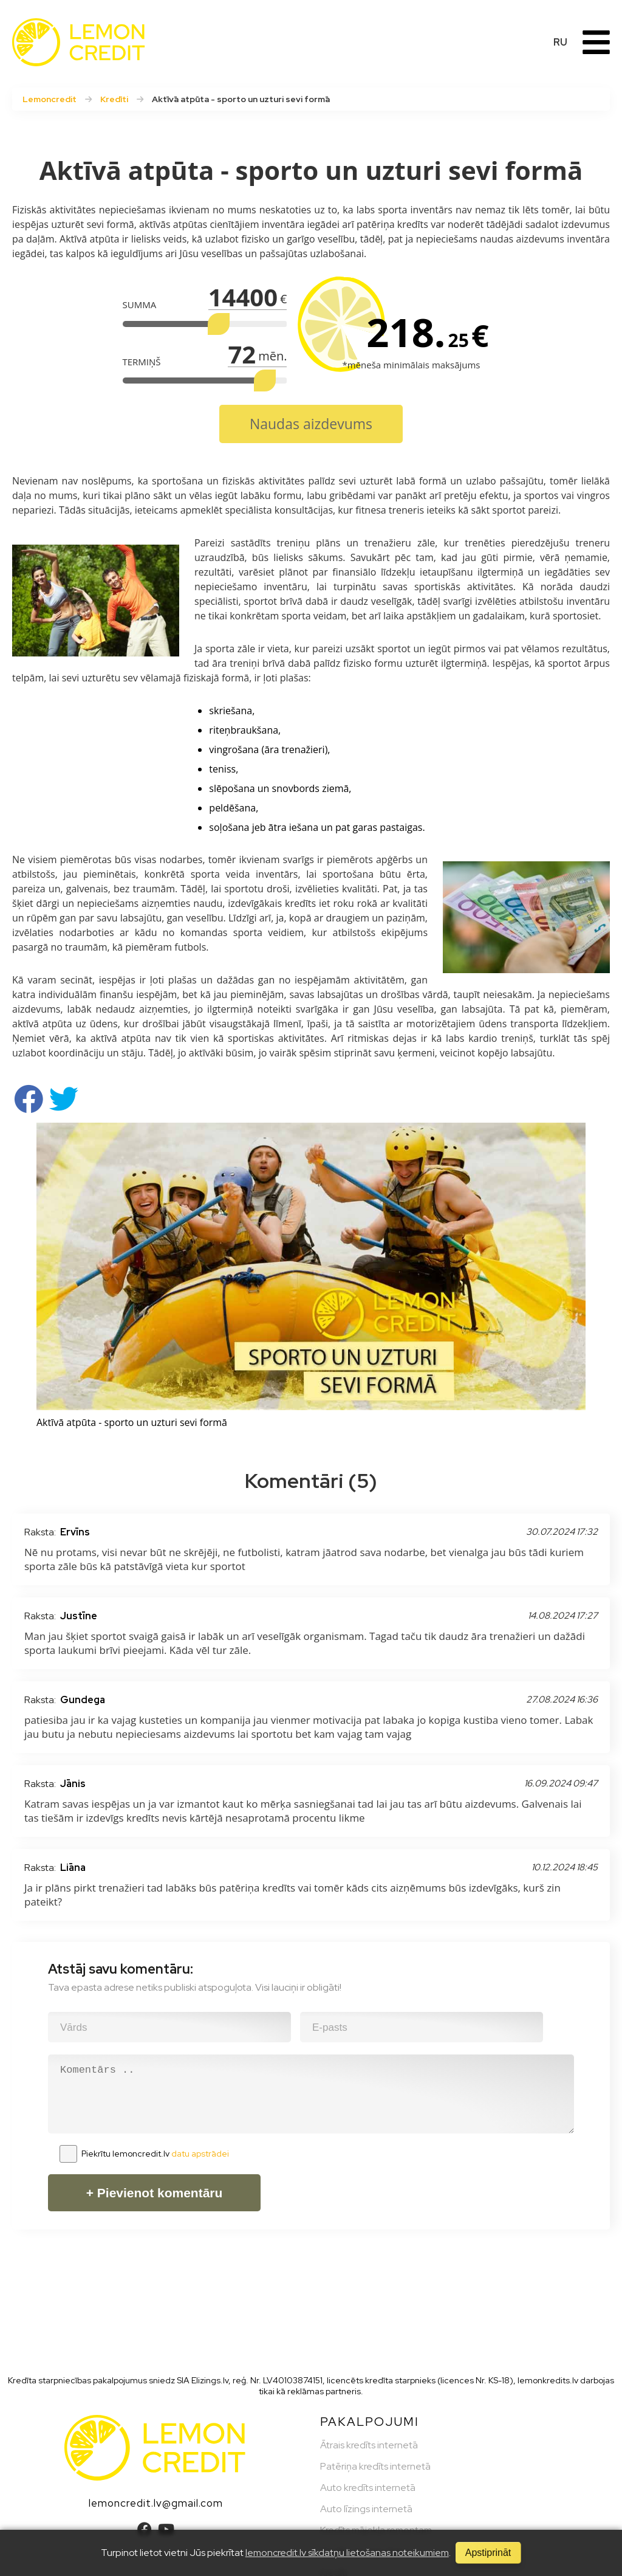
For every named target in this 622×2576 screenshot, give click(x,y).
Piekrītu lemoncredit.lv (155, 2153)
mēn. (272, 356)
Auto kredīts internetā (367, 2487)
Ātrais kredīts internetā (369, 2445)
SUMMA (140, 304)
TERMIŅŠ (142, 362)
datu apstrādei (200, 2153)
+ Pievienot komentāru (154, 2193)
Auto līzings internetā (366, 2508)
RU (560, 42)
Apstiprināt (488, 2552)
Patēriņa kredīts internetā (375, 2466)
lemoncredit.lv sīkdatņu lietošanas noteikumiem (347, 2552)
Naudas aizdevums (311, 423)
